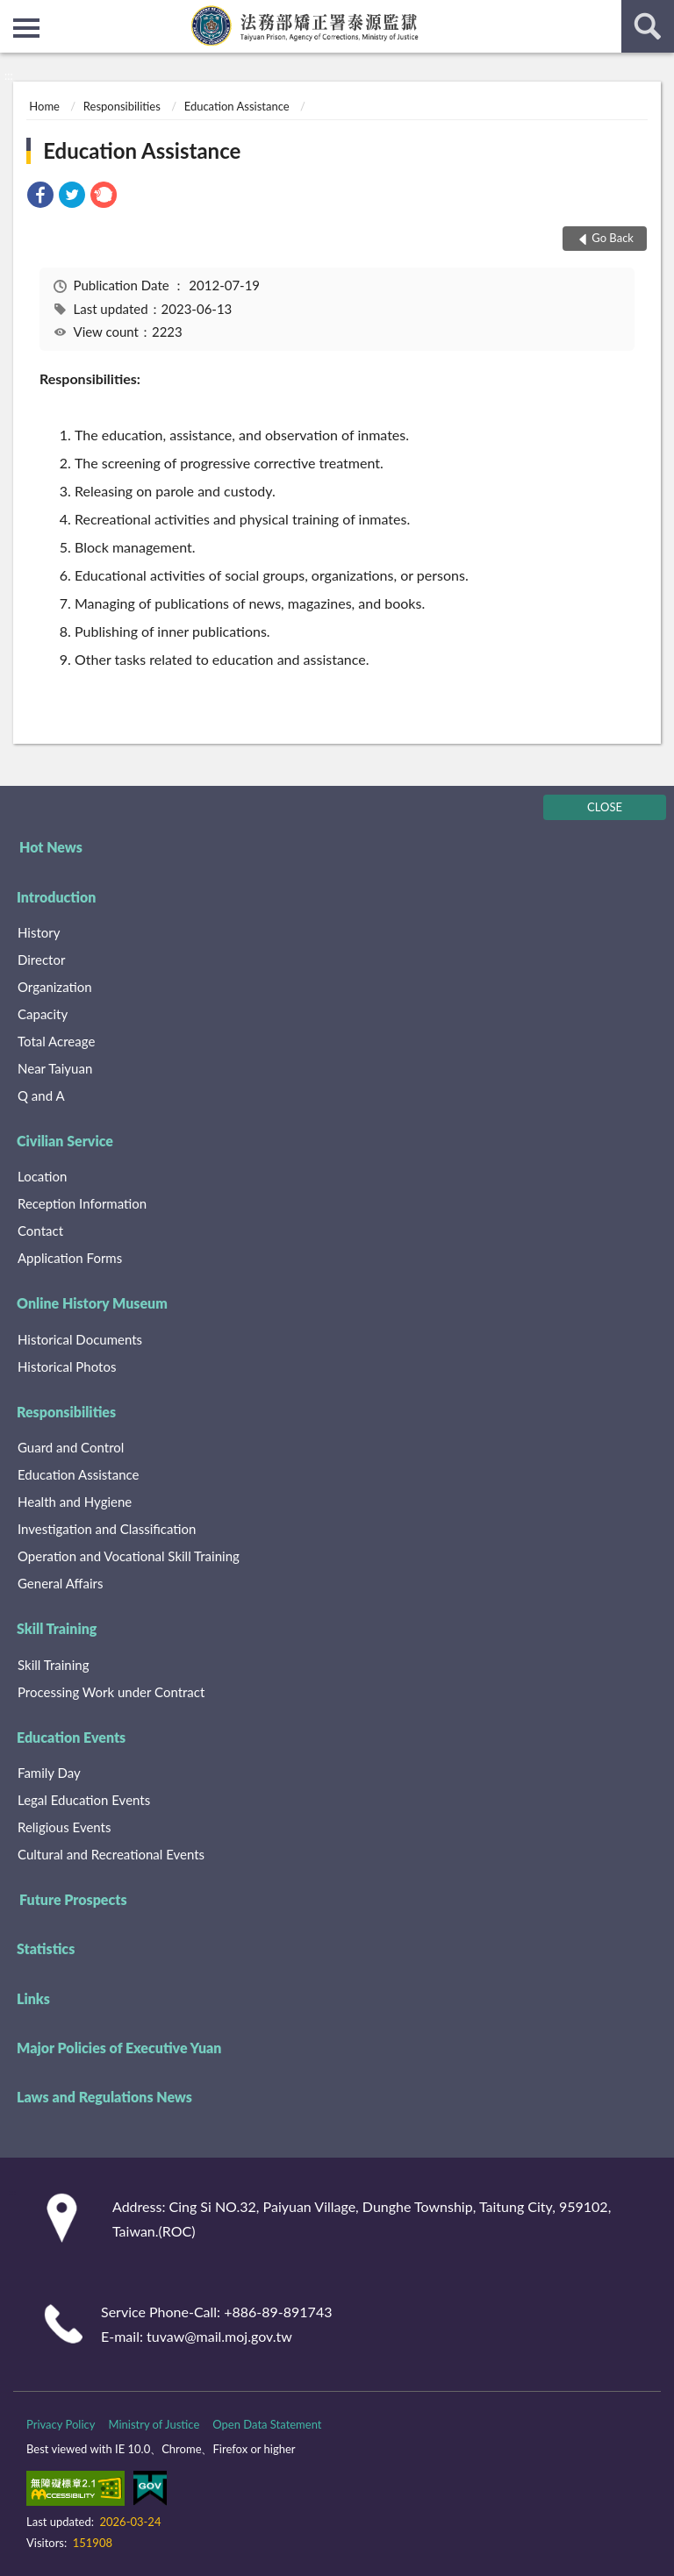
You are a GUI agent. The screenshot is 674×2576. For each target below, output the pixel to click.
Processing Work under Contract (111, 1692)
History (39, 932)
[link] (40, 197)
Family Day (49, 1772)
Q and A (41, 1095)
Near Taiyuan (55, 1068)
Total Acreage (56, 1041)
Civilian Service (65, 1140)
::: (14, 13)
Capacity (43, 1014)
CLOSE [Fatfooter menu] (604, 807)
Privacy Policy (60, 2424)
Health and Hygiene (75, 1501)
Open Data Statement (266, 2424)
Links (33, 1998)
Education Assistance (237, 106)
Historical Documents (80, 1339)
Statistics (46, 1948)
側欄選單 (26, 28)
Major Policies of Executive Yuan (119, 2047)
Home (44, 106)
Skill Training (57, 1628)
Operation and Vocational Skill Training (129, 1556)
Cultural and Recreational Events (111, 1854)
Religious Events (64, 1827)
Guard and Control (71, 1447)
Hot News (50, 846)
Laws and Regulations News (104, 2096)
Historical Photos (67, 1366)
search (647, 26)
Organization (55, 987)
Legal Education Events (84, 1800)
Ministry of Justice (153, 2424)
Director (41, 959)
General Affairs (60, 1583)
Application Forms (70, 1258)
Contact (40, 1230)
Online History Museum (92, 1303)
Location (42, 1176)
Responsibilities (122, 106)
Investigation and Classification (107, 1529)
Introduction (56, 896)
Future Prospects (73, 1899)
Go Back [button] (613, 238)
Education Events (71, 1737)
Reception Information (82, 1203)
